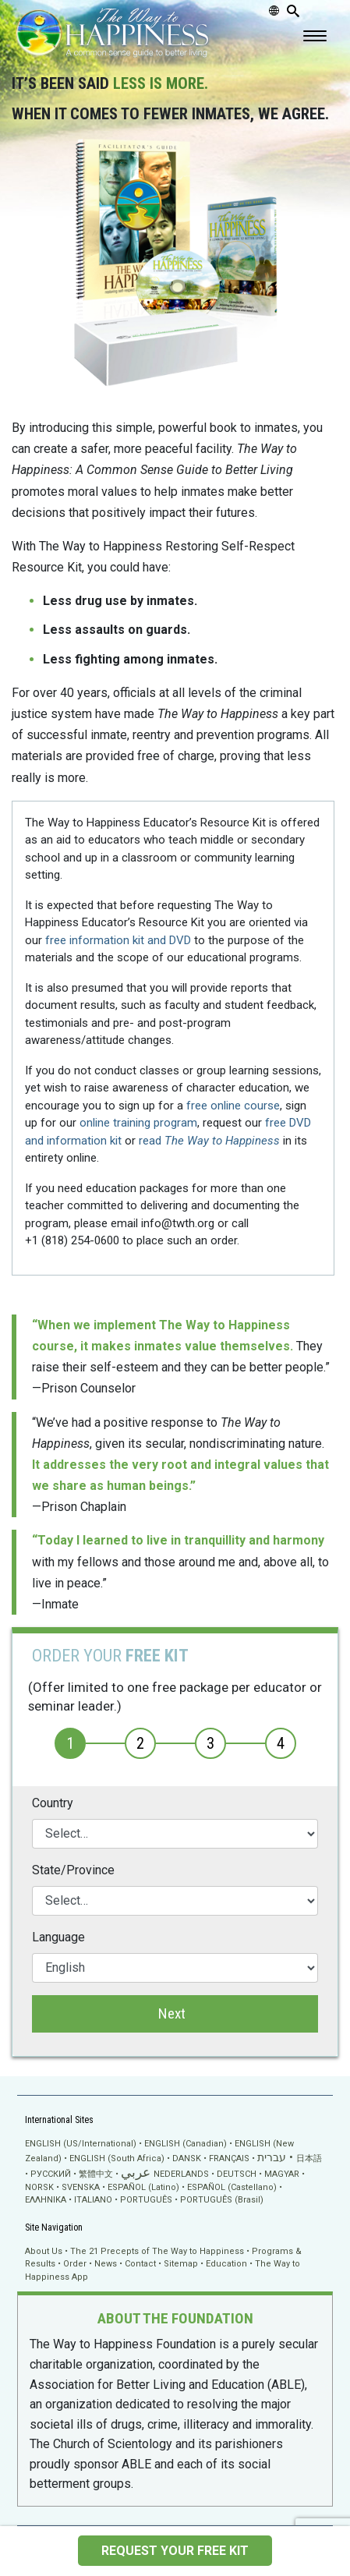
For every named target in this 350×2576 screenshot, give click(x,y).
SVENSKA (81, 2187)
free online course (233, 1106)
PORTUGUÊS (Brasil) (221, 2200)
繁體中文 (96, 2174)
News (105, 2264)
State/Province (73, 1870)
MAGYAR (281, 2174)
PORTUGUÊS (146, 2200)
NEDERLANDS (181, 2174)
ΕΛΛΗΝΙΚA (45, 2200)
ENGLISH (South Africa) (116, 2158)
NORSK (39, 2187)
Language (58, 1937)
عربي (135, 2172)
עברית (271, 2157)
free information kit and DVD (118, 940)
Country (52, 1803)
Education (226, 2264)
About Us (43, 2251)
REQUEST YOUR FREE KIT (175, 2550)
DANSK (186, 2158)
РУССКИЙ (50, 2174)
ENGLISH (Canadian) (185, 2144)
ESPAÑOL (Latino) (143, 2187)
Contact (140, 2264)
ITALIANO (93, 2200)
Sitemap (181, 2264)
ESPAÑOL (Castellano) (232, 2187)
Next (172, 2013)
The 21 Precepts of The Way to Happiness (157, 2251)
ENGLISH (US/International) (80, 2144)
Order (75, 2264)
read (209, 1141)
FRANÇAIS (229, 2158)
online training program (138, 1123)
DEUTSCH (236, 2174)
